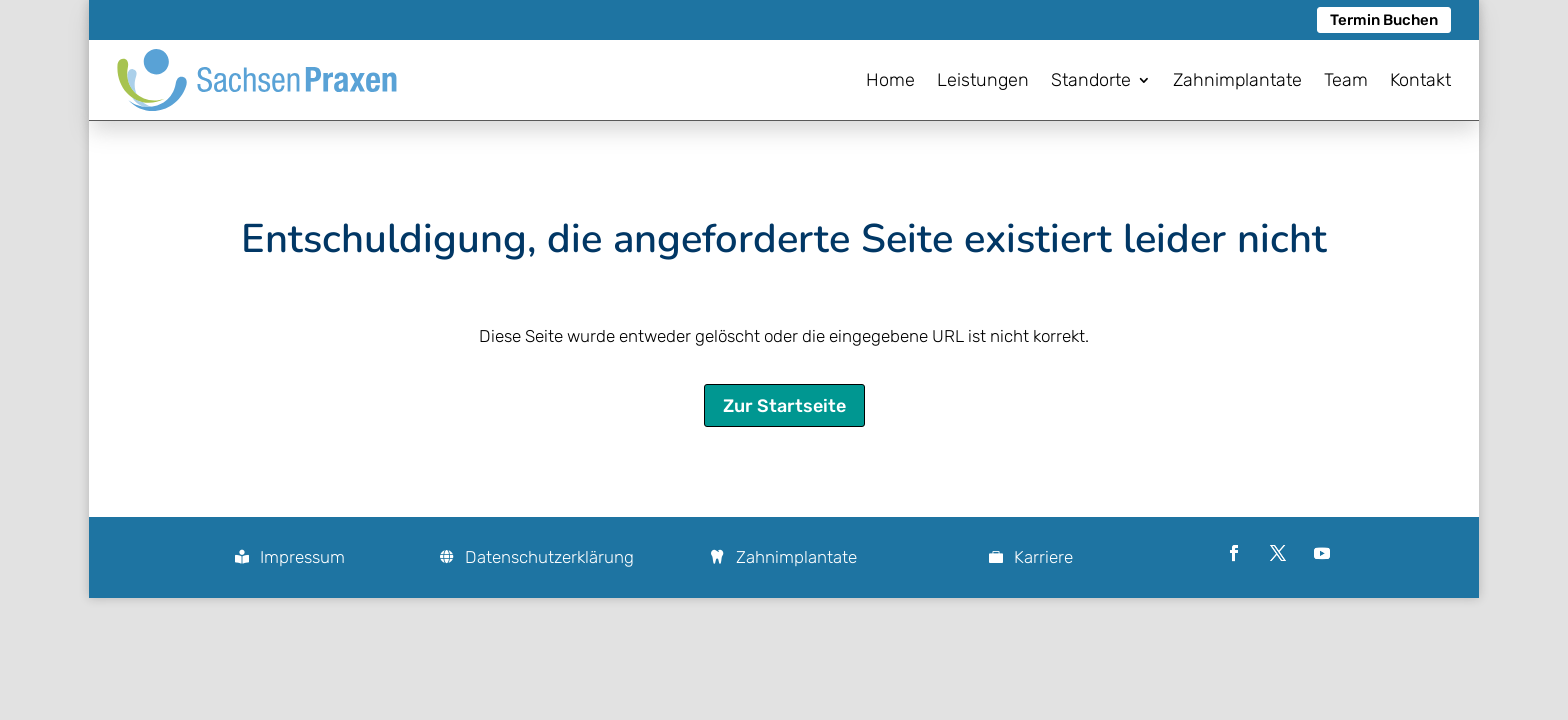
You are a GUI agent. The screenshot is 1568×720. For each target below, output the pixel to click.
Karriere (1043, 557)
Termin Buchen (1384, 20)
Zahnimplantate (796, 557)
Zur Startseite (784, 406)
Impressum (302, 557)
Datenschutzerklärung (549, 557)
